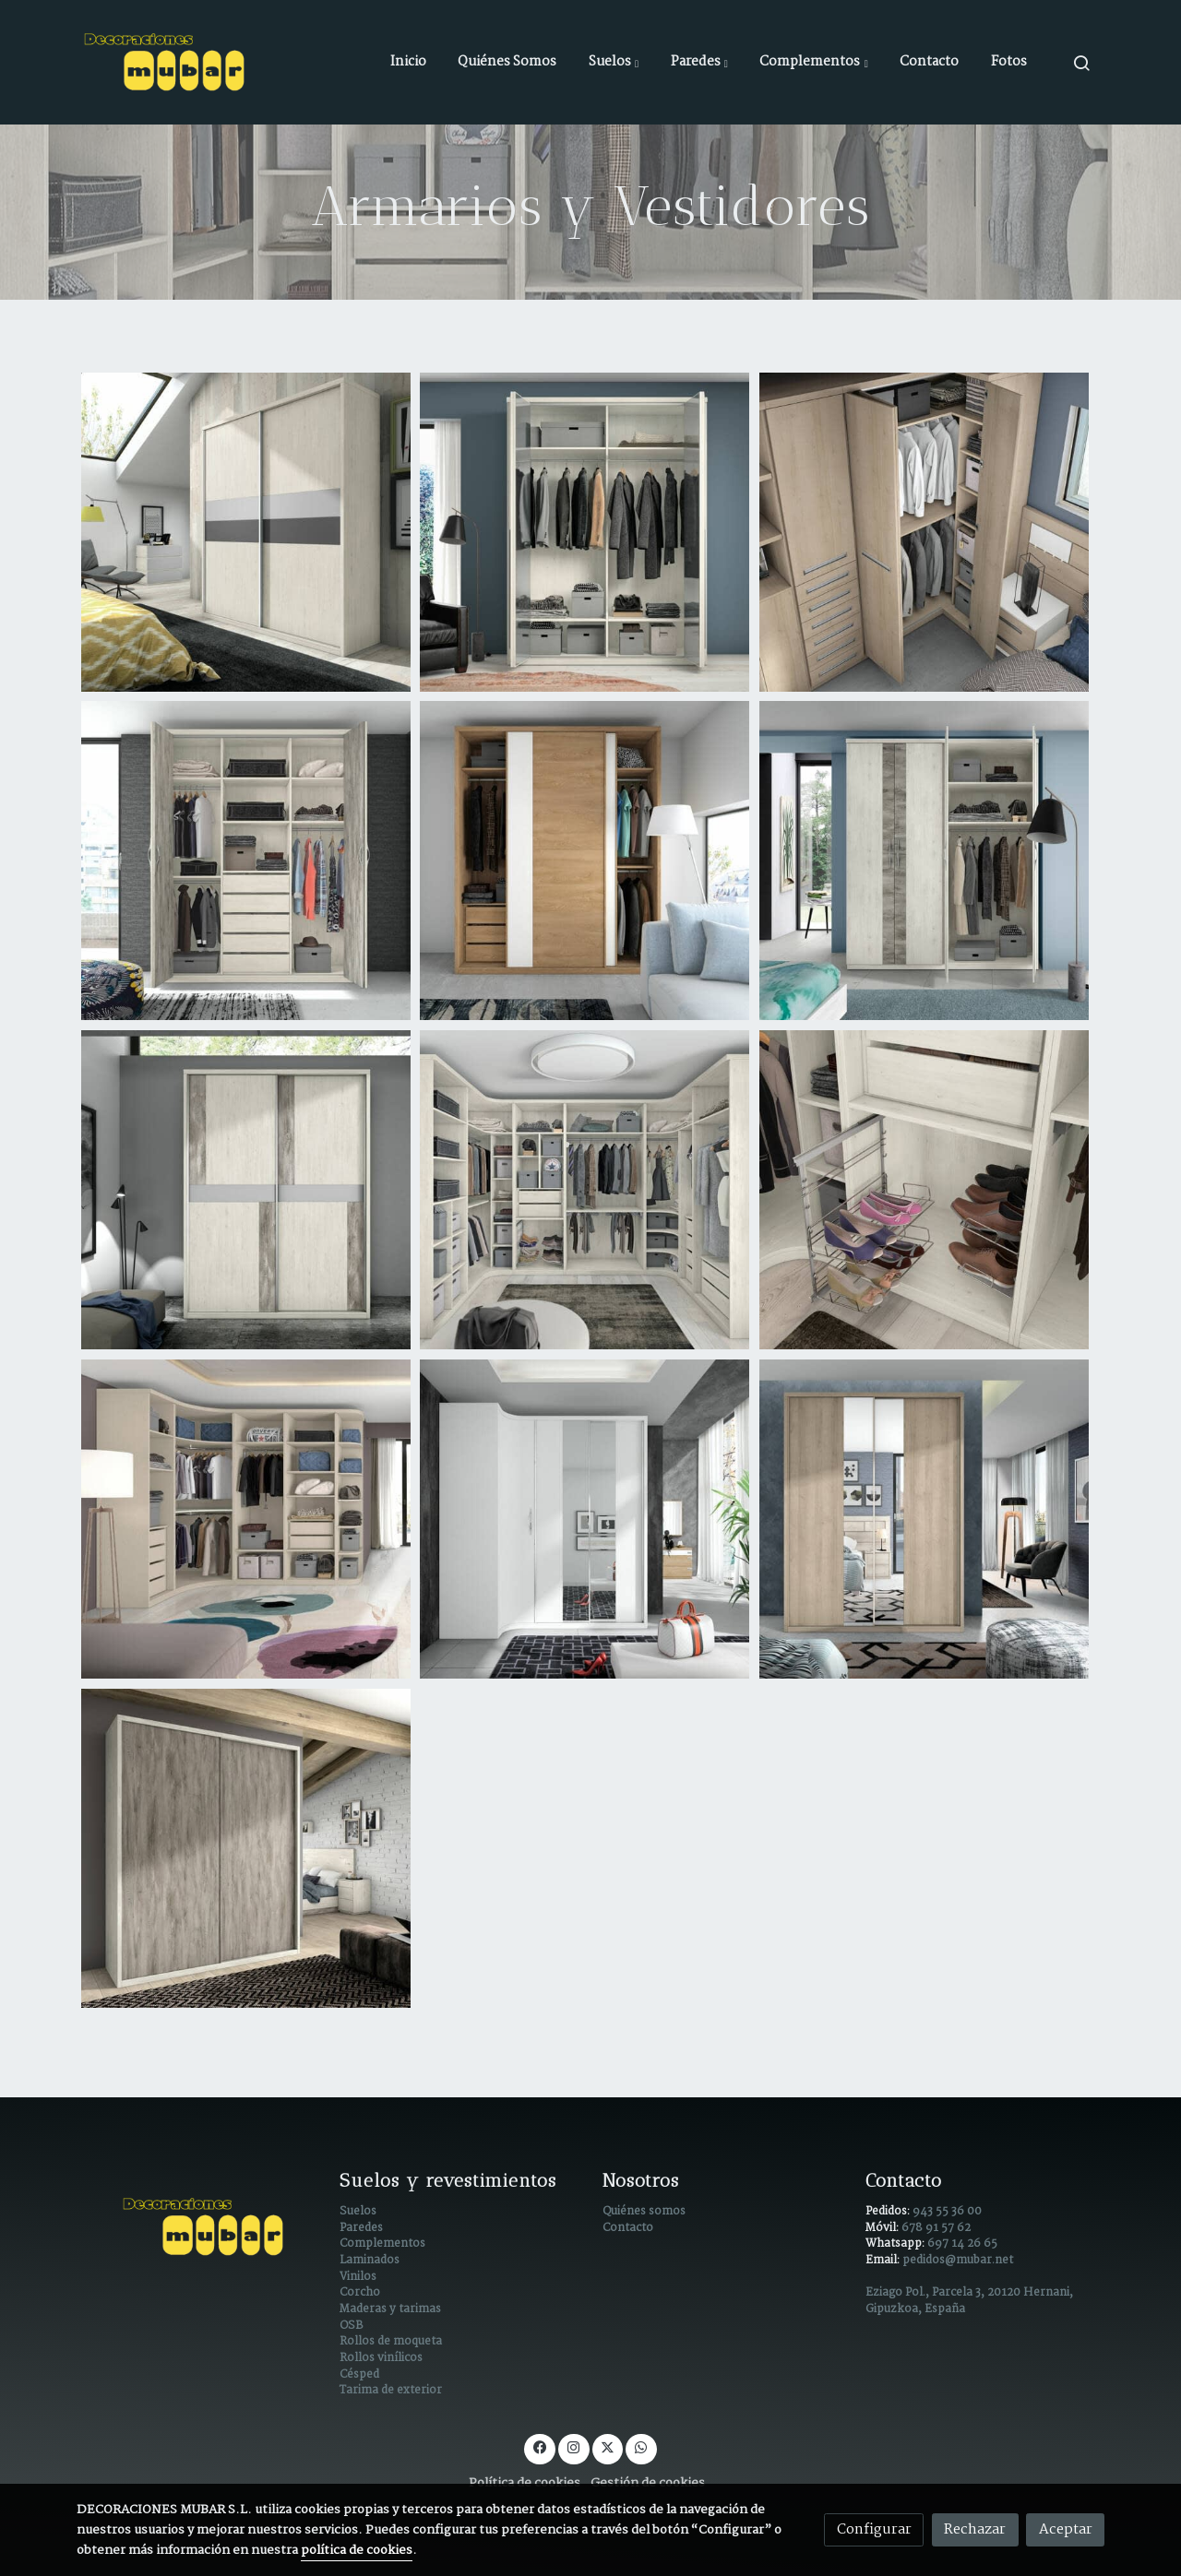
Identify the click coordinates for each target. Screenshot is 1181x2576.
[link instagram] (574, 2446)
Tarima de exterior (391, 2390)
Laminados (370, 2260)
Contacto (627, 2228)
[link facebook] (540, 2446)
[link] (167, 62)
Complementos (382, 2244)
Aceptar (1065, 2529)
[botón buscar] (1081, 62)
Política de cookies (524, 2483)
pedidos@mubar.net (957, 2260)
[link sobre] (196, 2227)
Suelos (358, 2211)
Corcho (360, 2293)
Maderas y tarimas (390, 2309)
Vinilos (358, 2277)
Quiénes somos (644, 2211)
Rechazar (975, 2529)
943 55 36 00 (947, 2211)
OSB (351, 2326)
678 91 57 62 (936, 2228)
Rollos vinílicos (381, 2358)
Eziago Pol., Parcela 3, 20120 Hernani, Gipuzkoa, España (969, 2301)
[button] (613, 62)
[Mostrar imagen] (246, 533)
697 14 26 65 (962, 2244)
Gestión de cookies (647, 2483)
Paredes (361, 2228)
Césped (359, 2375)
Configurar (874, 2529)
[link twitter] (607, 2446)
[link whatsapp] (641, 2446)
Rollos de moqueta (391, 2342)
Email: (883, 2260)
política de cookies (356, 2550)
